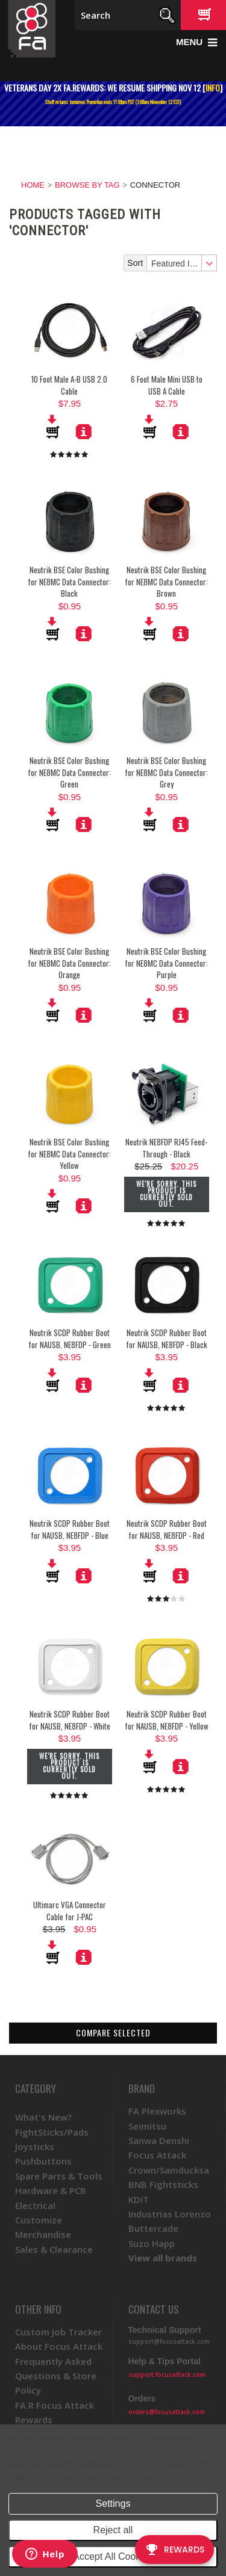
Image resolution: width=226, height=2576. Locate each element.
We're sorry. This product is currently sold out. (166, 1194)
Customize (38, 2220)
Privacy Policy (125, 2477)
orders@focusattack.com (166, 2412)
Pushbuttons (43, 2161)
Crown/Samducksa (168, 2170)
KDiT (138, 2199)
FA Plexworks (157, 2111)
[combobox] (181, 262)
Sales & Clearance (54, 2249)
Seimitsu (147, 2126)
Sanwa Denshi (158, 2140)
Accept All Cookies (113, 2556)
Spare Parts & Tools (58, 2176)
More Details (83, 431)
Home (33, 185)
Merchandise (43, 2234)
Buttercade (153, 2228)
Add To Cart (53, 426)
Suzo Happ (151, 2243)
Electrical (35, 2205)
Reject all (113, 2530)
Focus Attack (157, 2155)
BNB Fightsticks (163, 2184)
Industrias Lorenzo (169, 2214)
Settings (113, 2503)
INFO (213, 87)
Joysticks (34, 2146)
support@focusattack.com (169, 2341)
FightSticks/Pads (52, 2132)
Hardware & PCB (50, 2190)
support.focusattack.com (167, 2374)
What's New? (43, 2117)
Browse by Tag (87, 185)
